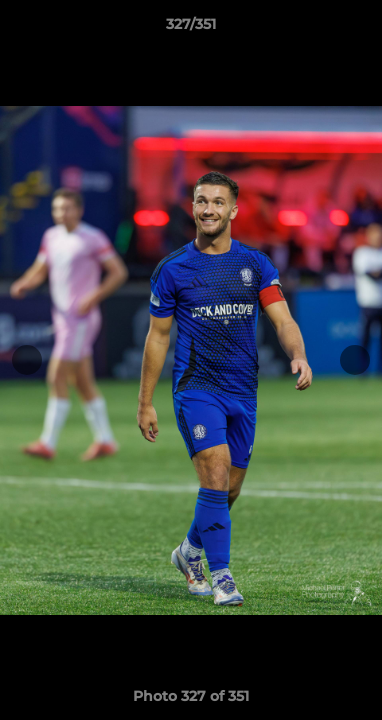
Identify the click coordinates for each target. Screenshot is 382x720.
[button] (358, 29)
